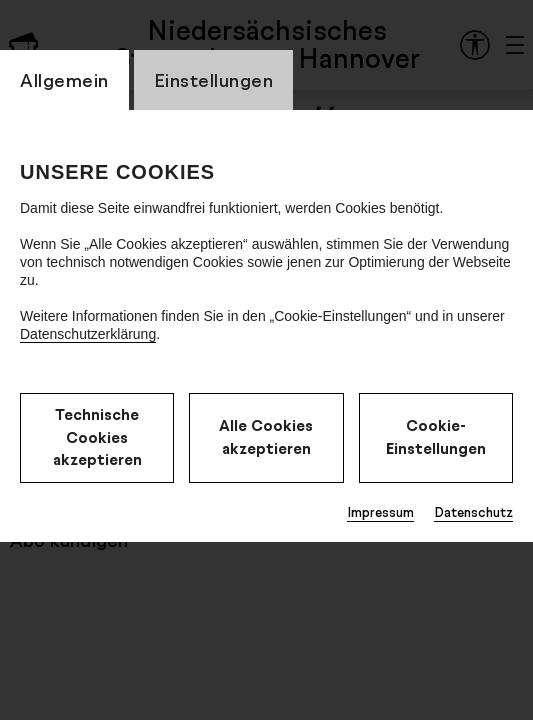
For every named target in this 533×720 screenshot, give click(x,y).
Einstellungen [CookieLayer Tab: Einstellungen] (214, 80)
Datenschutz (473, 512)
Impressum (380, 512)
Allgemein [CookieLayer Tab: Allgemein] (64, 80)
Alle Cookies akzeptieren (266, 437)
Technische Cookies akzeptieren (97, 437)
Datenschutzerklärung (88, 334)
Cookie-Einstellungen (436, 437)
